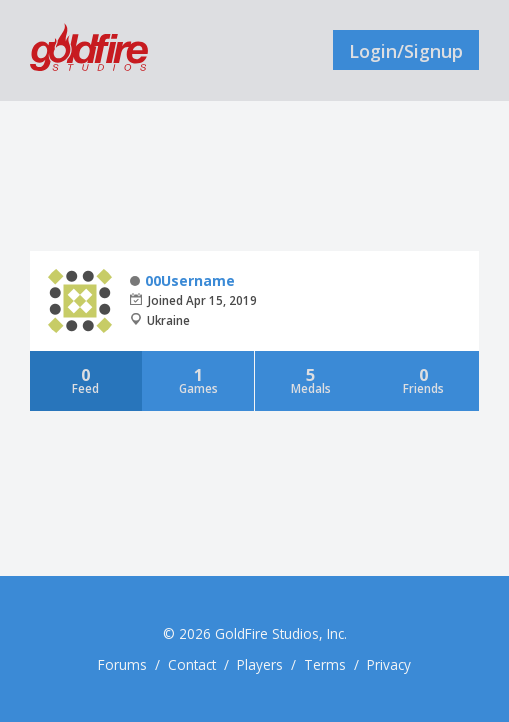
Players (260, 664)
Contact (192, 664)
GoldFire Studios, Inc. (281, 633)
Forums (122, 664)
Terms (325, 664)
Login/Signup (406, 51)
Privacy (389, 664)
